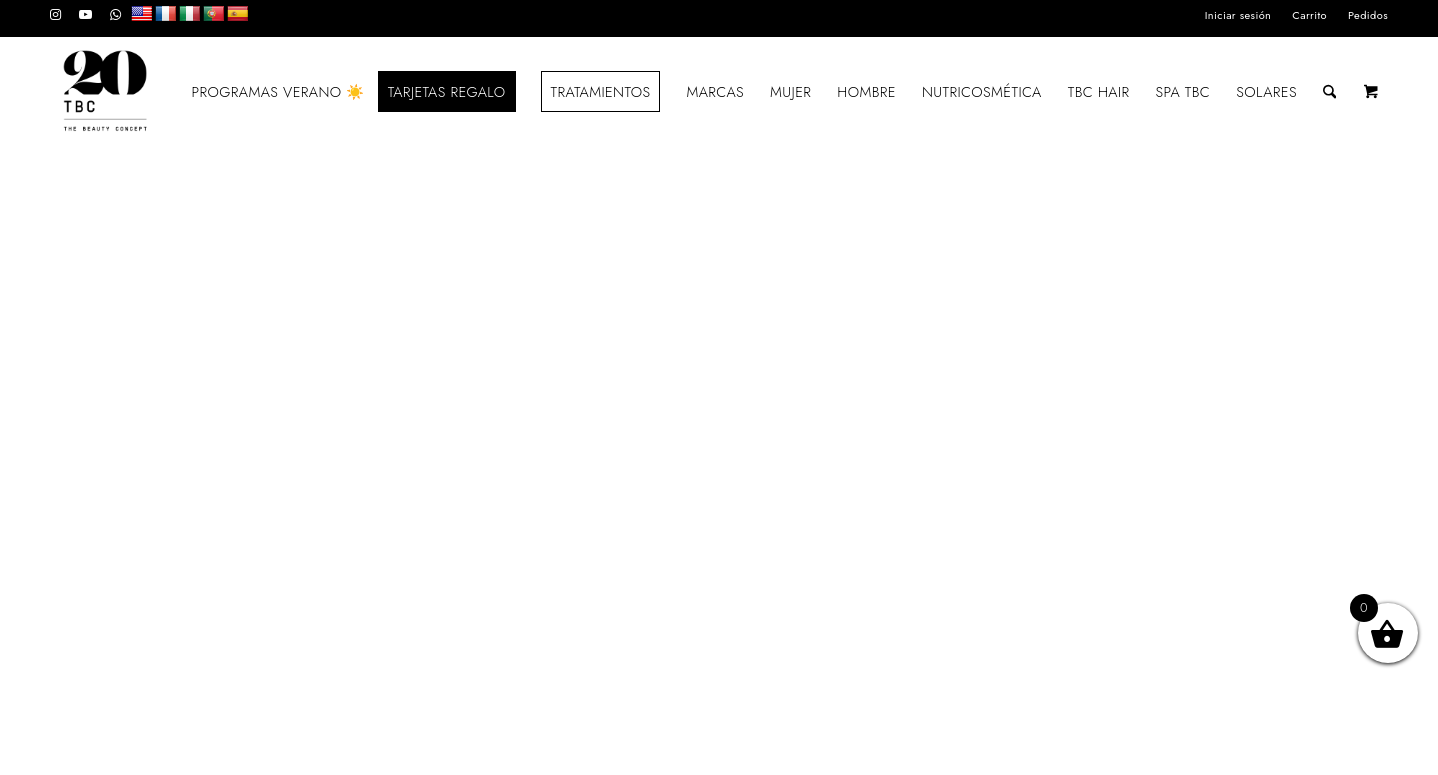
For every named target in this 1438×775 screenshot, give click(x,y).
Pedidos (1368, 15)
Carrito (1309, 15)
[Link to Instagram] (55, 15)
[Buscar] (1329, 92)
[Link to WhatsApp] (116, 15)
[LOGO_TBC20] (105, 92)
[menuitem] (1239, 15)
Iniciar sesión (1238, 15)
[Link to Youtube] (85, 15)
